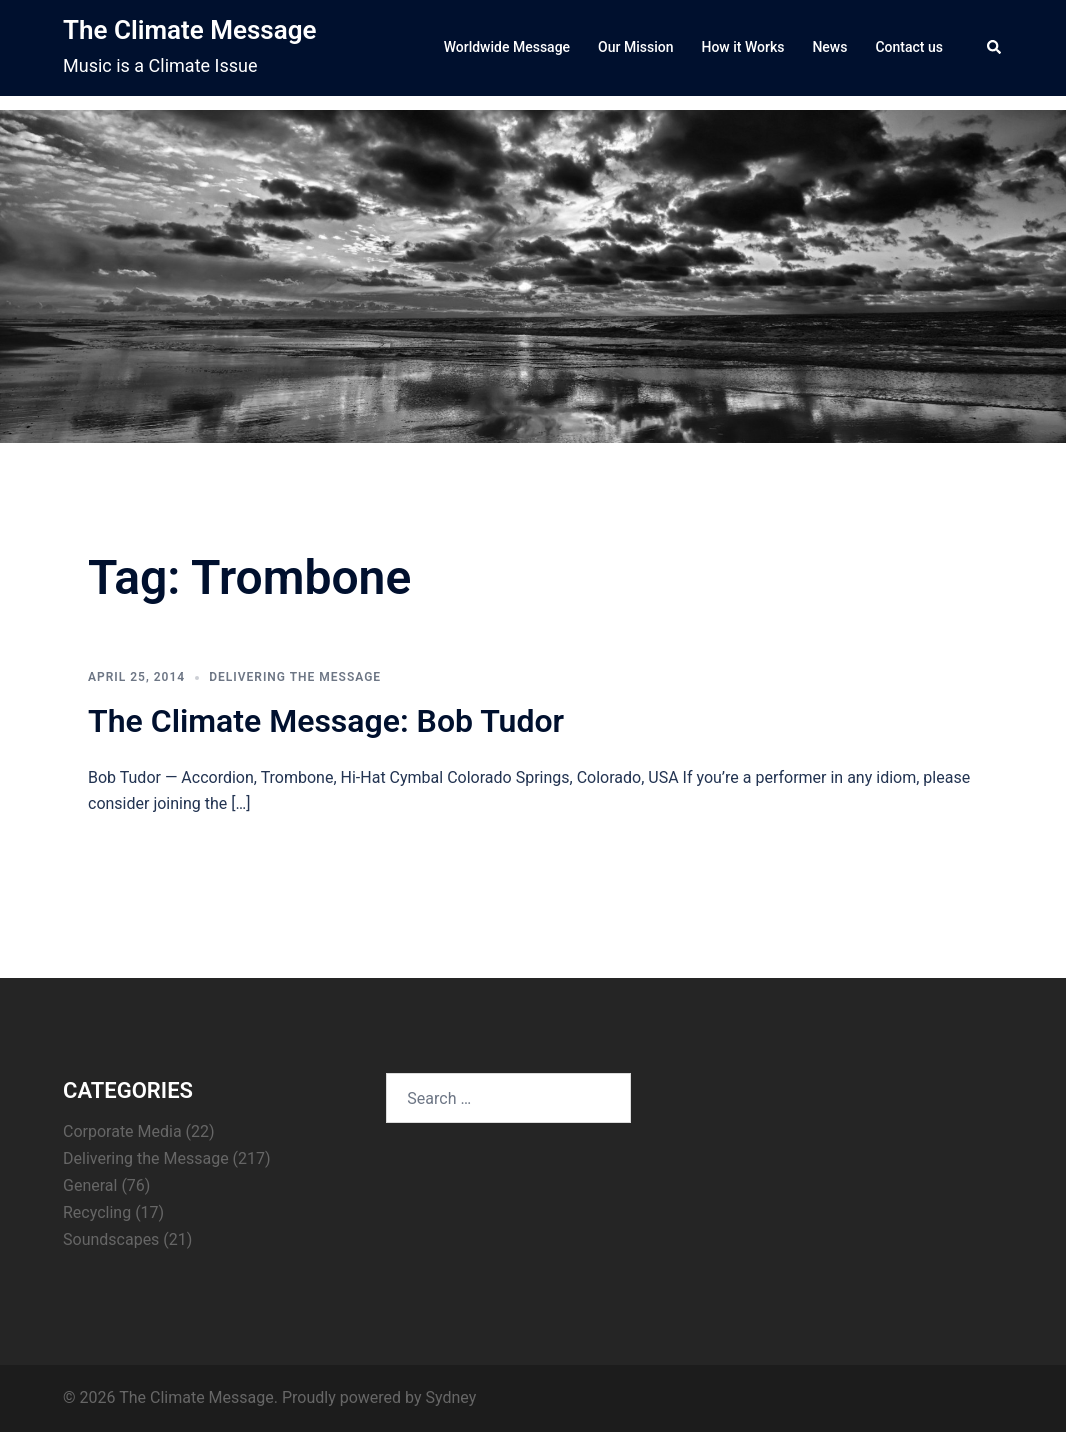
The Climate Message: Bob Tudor (326, 721)
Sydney (450, 1397)
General (90, 1185)
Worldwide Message (507, 47)
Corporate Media (122, 1131)
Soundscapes (111, 1239)
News (829, 47)
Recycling (97, 1212)
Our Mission (635, 47)
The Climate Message (189, 30)
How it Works (742, 47)
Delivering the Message (295, 677)
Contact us (909, 47)
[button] (995, 48)
